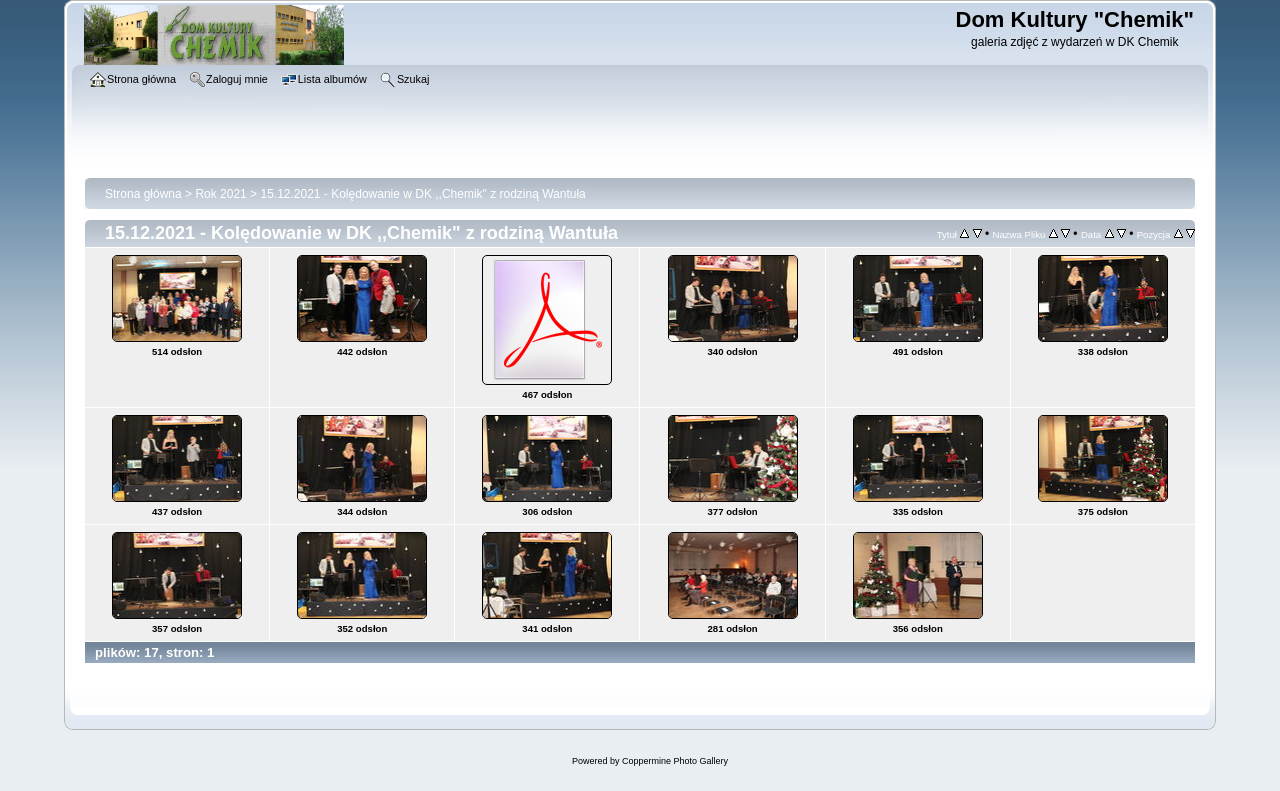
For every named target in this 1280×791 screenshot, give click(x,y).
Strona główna (143, 194)
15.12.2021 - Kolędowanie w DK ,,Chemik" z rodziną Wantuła (422, 194)
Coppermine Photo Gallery (675, 761)
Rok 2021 (220, 194)
